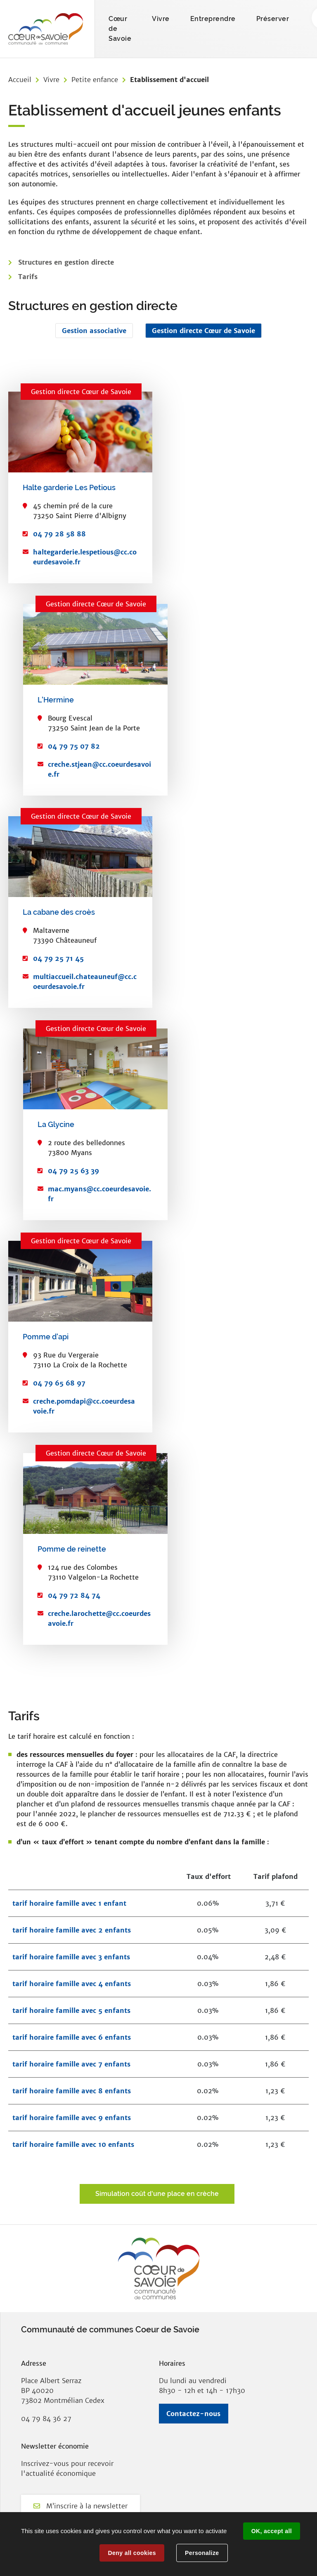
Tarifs (28, 276)
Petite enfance (94, 79)
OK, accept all (271, 2531)
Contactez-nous (193, 2413)
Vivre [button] (161, 19)
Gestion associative (94, 330)
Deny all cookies (132, 2553)
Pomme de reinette (72, 1549)
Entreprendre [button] (213, 19)
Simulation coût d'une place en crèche (157, 2194)
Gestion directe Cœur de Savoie (203, 330)
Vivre (51, 79)
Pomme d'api (46, 1336)
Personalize (202, 2553)
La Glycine (56, 1124)
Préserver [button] (272, 19)
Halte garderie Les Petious (69, 487)
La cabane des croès (59, 912)
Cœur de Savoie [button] (120, 28)
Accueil (19, 79)
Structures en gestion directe (66, 262)
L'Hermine (56, 699)
